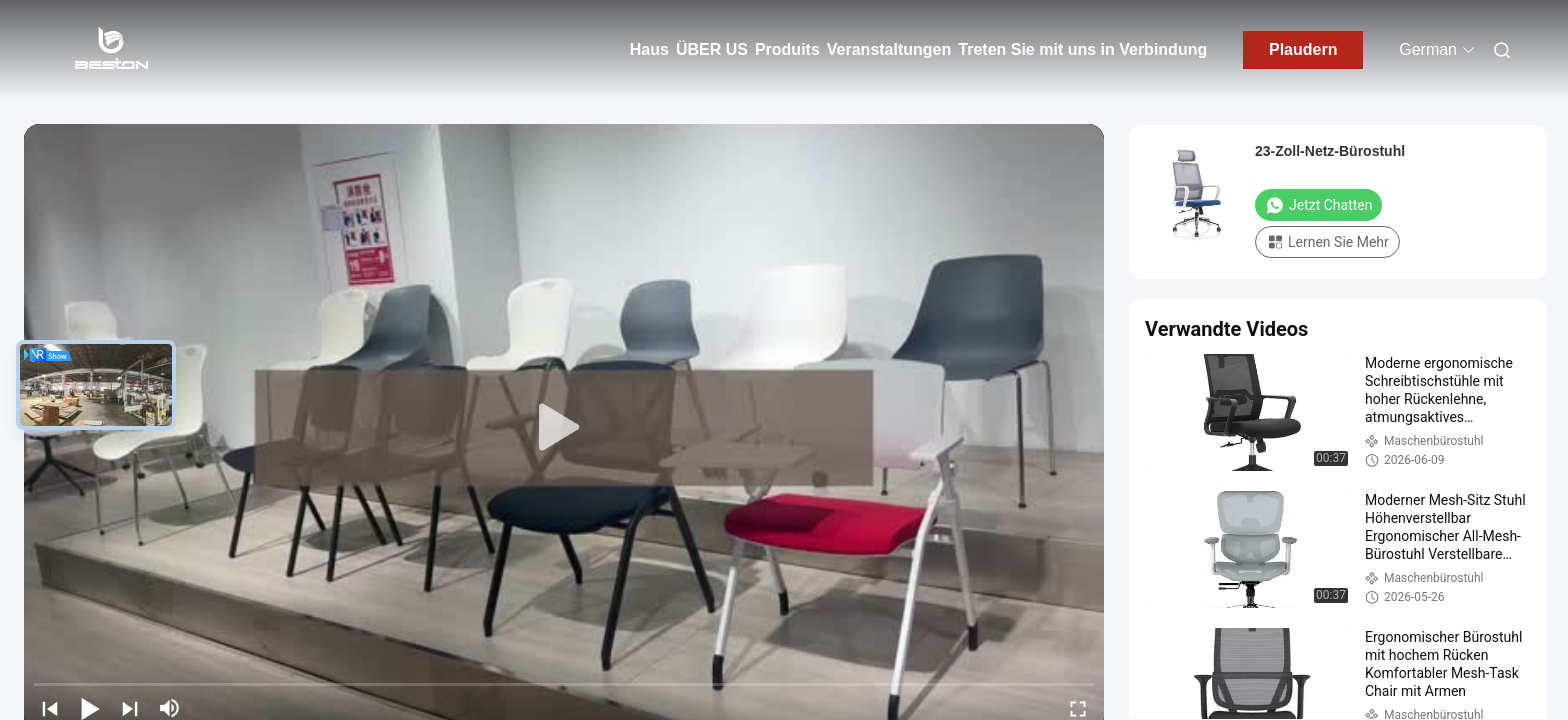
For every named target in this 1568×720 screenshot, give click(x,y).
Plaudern (1303, 49)
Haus (649, 49)
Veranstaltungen (889, 49)
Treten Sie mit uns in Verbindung (1082, 49)
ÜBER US (712, 49)
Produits (787, 49)
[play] (564, 428)
